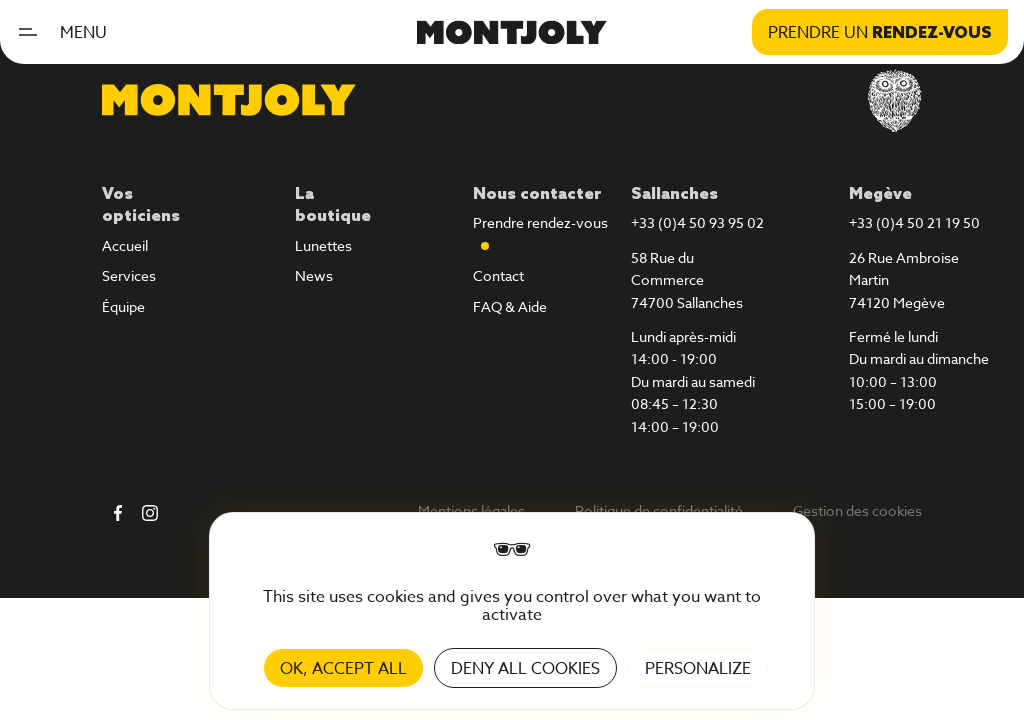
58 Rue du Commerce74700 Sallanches (687, 280)
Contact (498, 276)
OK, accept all (343, 668)
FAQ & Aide (510, 307)
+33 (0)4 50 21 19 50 (914, 223)
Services (129, 276)
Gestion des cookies (857, 511)
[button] (69, 32)
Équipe (123, 307)
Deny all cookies (525, 668)
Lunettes (323, 246)
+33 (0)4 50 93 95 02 (697, 223)
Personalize (698, 668)
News (314, 276)
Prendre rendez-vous (540, 223)
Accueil (125, 246)
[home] (512, 31)
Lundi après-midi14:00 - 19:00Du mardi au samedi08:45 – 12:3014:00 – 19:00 (693, 382)
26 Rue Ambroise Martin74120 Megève (904, 280)
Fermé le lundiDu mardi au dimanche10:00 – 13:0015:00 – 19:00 (919, 370)
